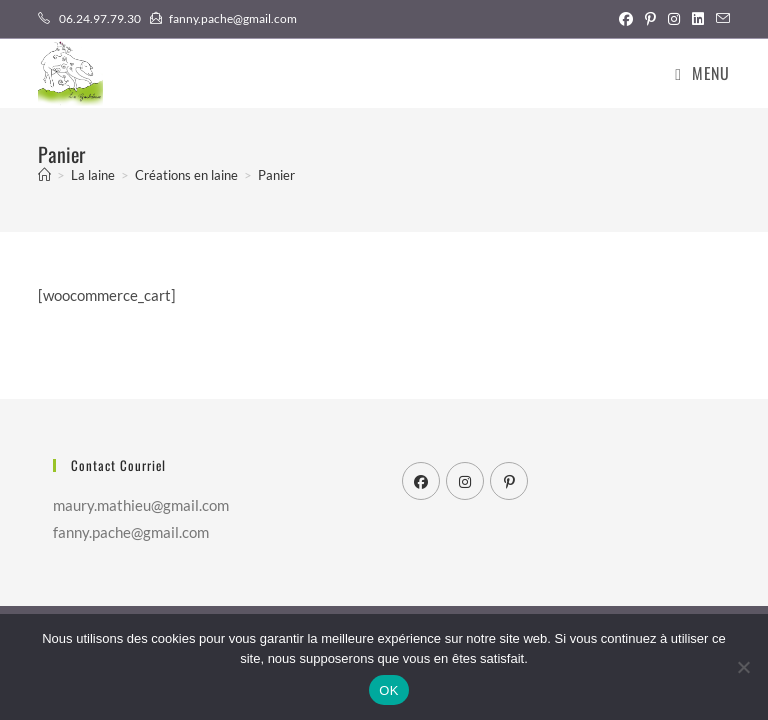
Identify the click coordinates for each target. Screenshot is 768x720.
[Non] (743, 667)
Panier (276, 175)
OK (388, 690)
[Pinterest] (509, 481)
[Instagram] (465, 481)
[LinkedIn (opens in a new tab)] (698, 19)
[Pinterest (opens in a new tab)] (650, 19)
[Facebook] (421, 481)
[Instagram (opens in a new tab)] (674, 19)
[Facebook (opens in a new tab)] (626, 19)
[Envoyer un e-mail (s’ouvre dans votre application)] (720, 19)
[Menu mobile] (702, 73)
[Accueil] (44, 175)
